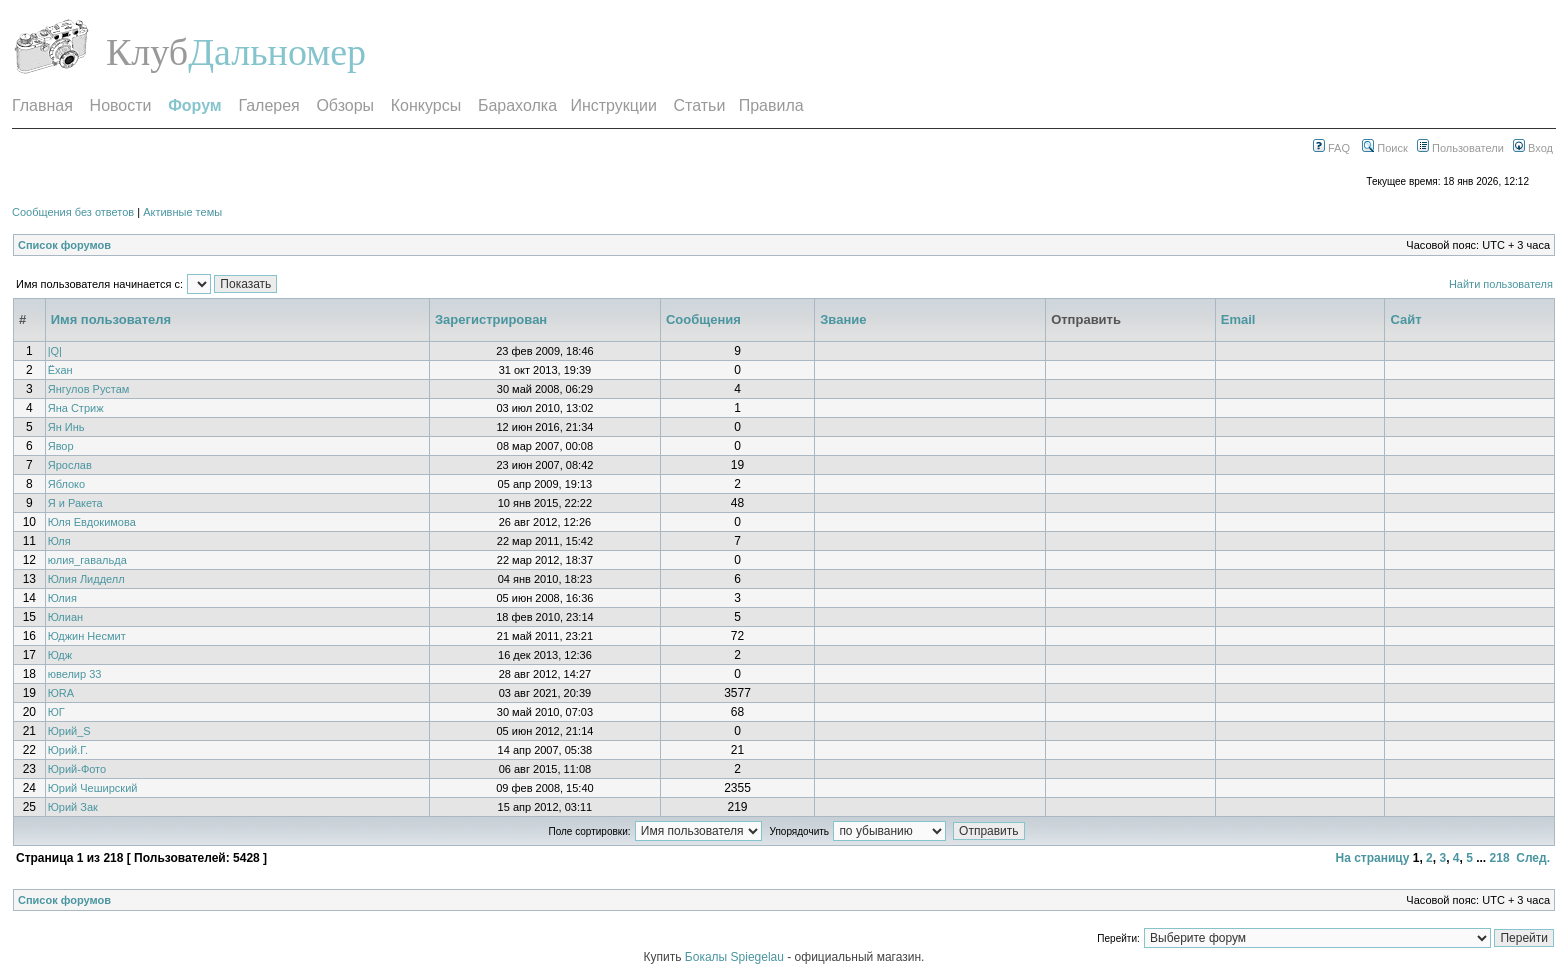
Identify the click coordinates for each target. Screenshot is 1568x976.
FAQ (1331, 148)
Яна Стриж (76, 408)
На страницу (1372, 858)
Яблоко (66, 484)
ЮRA (61, 693)
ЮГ (56, 712)
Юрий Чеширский (93, 788)
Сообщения (703, 319)
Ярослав (70, 465)
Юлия (62, 598)
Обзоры (345, 105)
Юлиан (65, 617)
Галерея (268, 105)
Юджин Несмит (87, 636)
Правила (771, 105)
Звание (843, 319)
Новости (121, 105)
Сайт (1405, 319)
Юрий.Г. (68, 750)
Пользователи (1460, 148)
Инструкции (613, 105)
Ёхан (60, 370)
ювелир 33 (75, 674)
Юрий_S (69, 731)
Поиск (1385, 148)
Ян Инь (66, 427)
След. (1533, 858)
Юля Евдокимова (92, 522)
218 (1500, 858)
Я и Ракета (75, 503)
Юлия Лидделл (86, 579)
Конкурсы (426, 105)
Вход (1533, 148)
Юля (59, 541)
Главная (42, 105)
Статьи (700, 105)
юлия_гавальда (87, 560)
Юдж (60, 655)
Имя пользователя (111, 319)
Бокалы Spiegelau (736, 957)
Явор (61, 446)
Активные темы (182, 212)
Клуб (147, 52)
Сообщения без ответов (73, 212)
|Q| (55, 351)
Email (1238, 319)
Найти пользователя (1501, 284)
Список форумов (64, 245)
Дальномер (277, 52)
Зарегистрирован (491, 319)
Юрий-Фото (77, 769)
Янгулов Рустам (89, 389)
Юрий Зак (73, 807)
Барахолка (517, 105)
